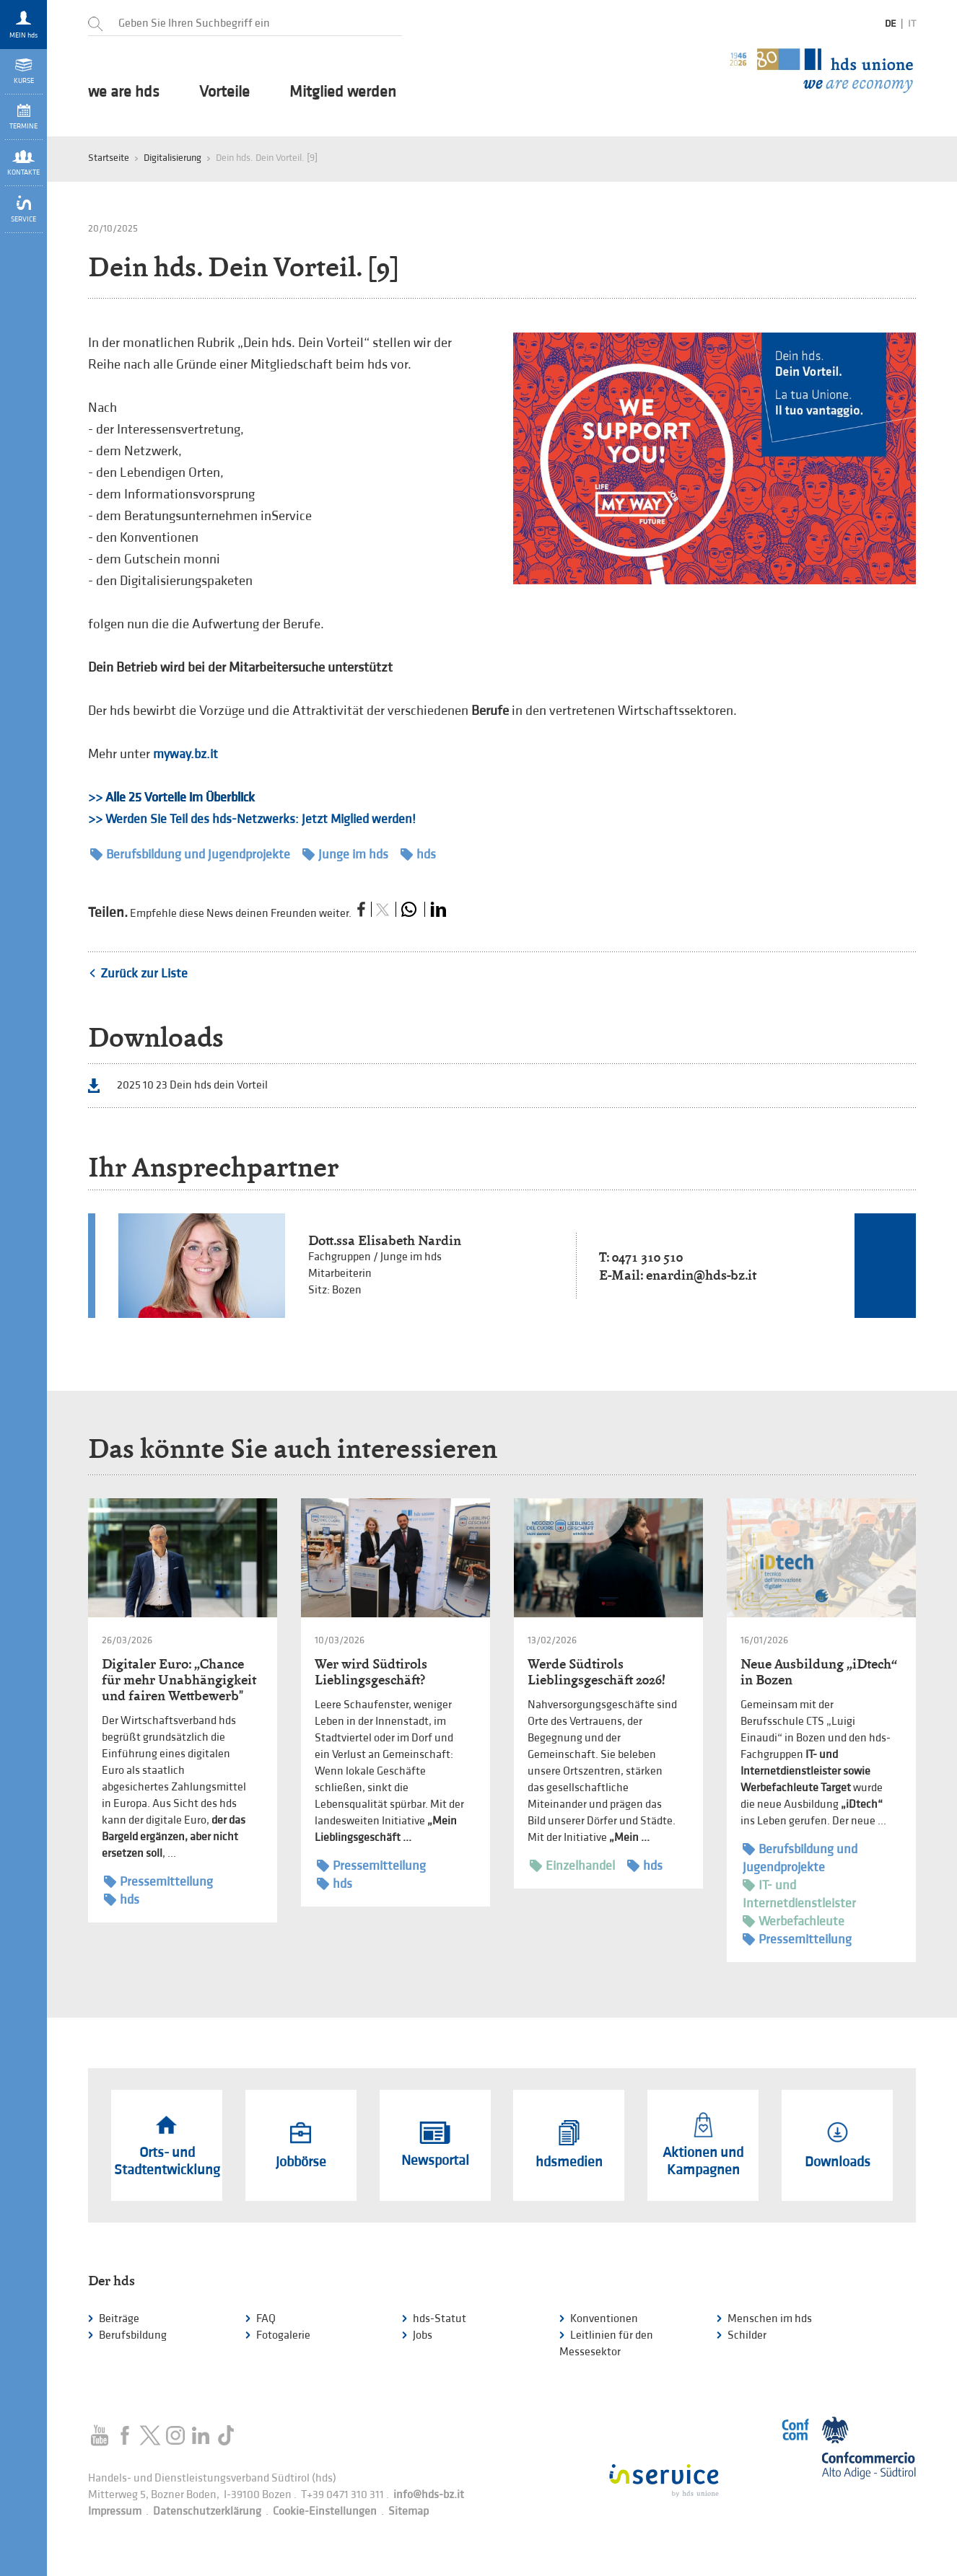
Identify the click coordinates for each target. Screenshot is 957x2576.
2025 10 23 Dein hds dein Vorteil (192, 1085)
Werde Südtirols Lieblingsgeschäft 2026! (596, 1672)
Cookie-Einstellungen (325, 2511)
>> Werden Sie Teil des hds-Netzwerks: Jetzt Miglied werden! (252, 819)
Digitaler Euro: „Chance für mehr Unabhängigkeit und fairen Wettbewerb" (179, 1680)
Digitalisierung (172, 157)
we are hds (124, 92)
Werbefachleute (793, 1921)
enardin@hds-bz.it (701, 1275)
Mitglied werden (342, 92)
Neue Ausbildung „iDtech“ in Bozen (818, 1672)
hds (418, 854)
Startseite (108, 157)
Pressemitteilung (158, 1882)
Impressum (114, 2511)
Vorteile (224, 92)
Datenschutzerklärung (207, 2511)
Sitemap (408, 2511)
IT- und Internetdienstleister (799, 1893)
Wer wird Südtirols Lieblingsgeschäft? (371, 1672)
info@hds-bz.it (428, 2495)
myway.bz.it (185, 754)
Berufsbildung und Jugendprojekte (190, 854)
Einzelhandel (572, 1866)
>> (171, 797)
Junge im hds (345, 854)
